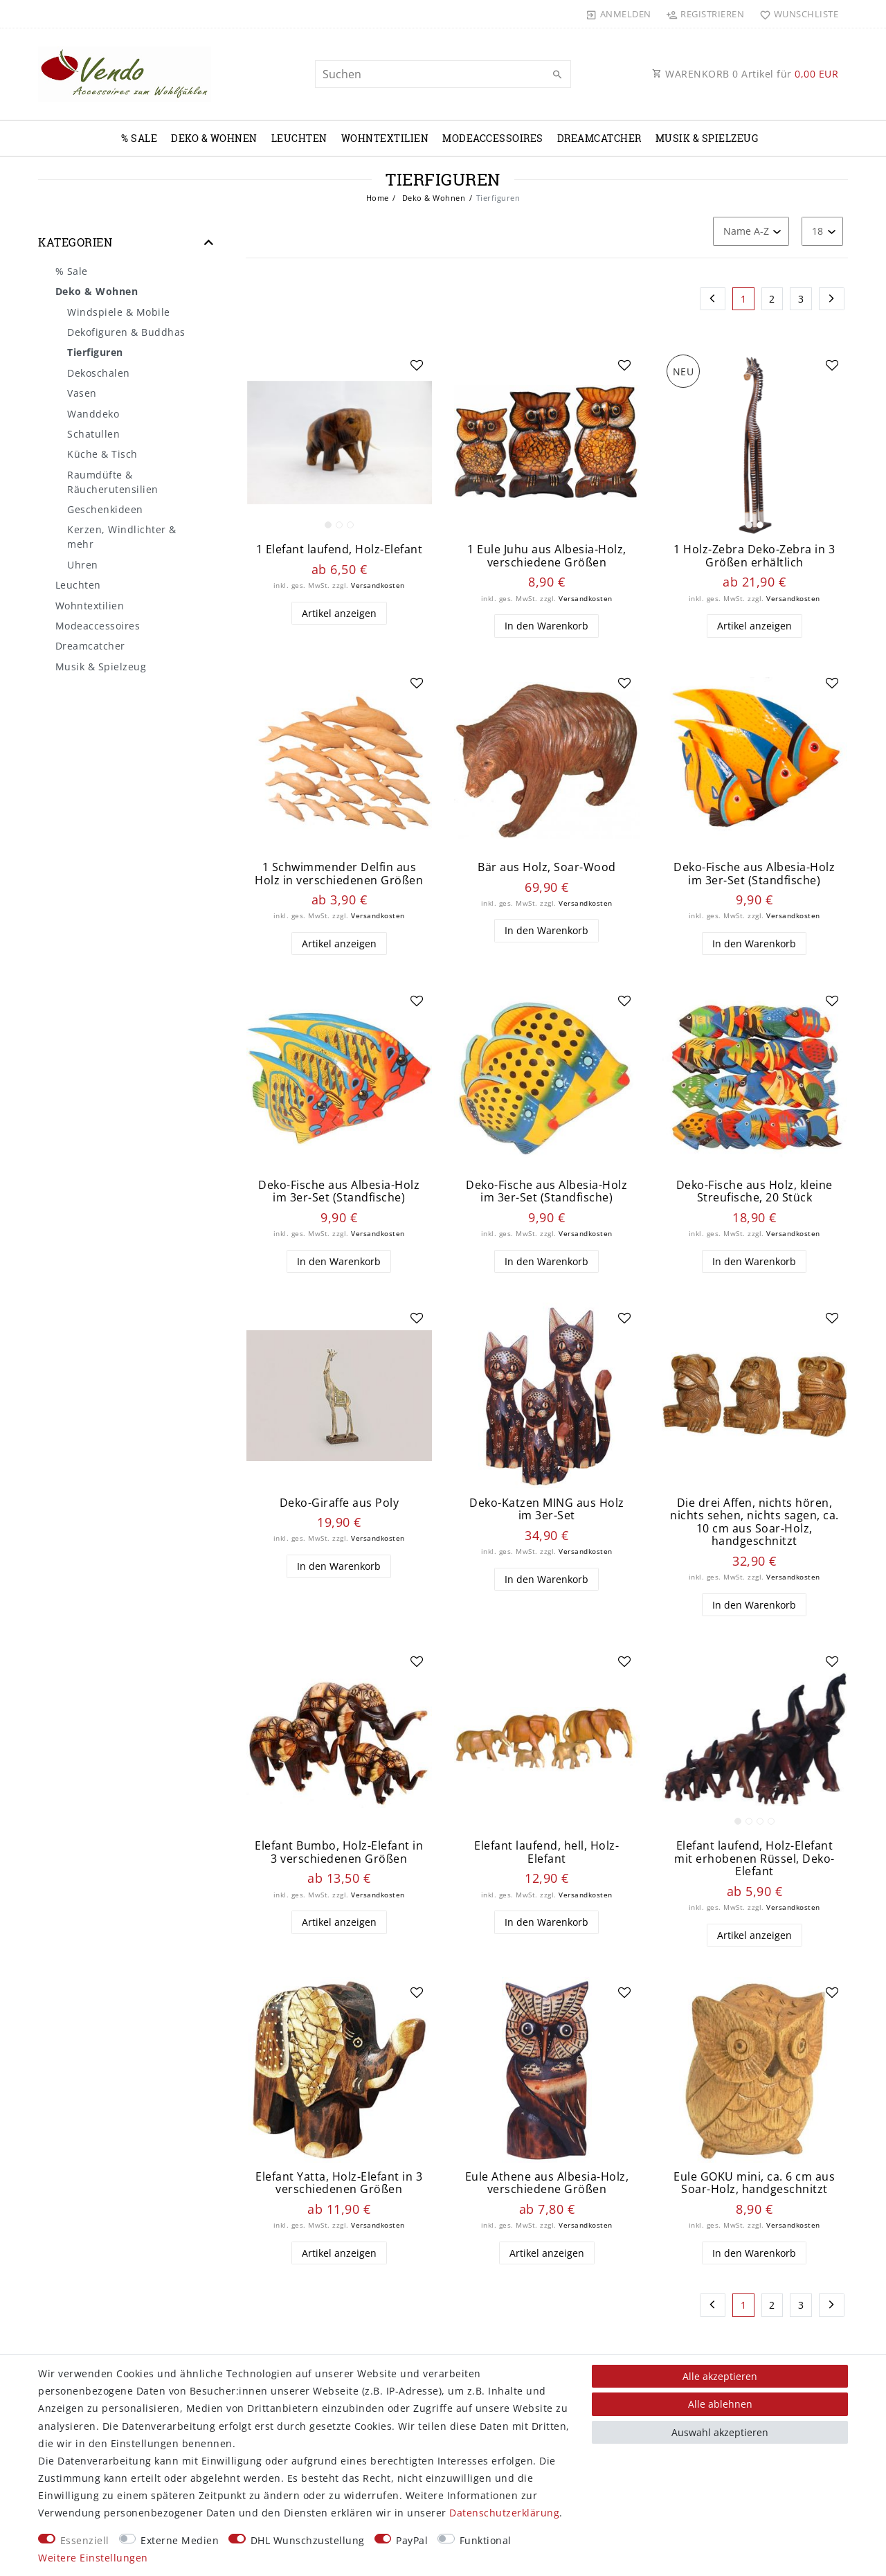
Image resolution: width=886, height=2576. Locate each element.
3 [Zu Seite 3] (801, 298)
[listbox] (339, 442)
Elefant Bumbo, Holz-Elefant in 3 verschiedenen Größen (339, 1852)
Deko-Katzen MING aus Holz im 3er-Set (546, 1509)
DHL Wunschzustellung (308, 2540)
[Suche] (557, 75)
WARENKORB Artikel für (745, 73)
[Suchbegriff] (443, 74)
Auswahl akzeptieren (719, 2432)
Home (377, 198)
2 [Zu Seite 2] (772, 298)
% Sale (139, 138)
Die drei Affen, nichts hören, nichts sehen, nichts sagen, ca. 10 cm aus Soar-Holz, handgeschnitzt (754, 1522)
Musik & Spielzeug (707, 138)
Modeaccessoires (492, 138)
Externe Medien (180, 2540)
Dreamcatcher (599, 138)
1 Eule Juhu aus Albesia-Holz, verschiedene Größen (546, 556)
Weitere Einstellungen (93, 2557)
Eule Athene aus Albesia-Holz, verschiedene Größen (547, 2183)
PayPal (412, 2540)
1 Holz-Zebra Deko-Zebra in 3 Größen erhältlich (754, 556)
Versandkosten (378, 585)
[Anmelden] (619, 14)
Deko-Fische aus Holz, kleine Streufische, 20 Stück (754, 1191)
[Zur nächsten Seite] (832, 299)
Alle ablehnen (720, 2403)
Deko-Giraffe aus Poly (339, 1503)
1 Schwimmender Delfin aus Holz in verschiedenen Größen (339, 873)
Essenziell (84, 2540)
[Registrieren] (705, 14)
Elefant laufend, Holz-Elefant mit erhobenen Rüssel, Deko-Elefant (754, 1858)
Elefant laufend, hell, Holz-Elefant (546, 1852)
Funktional (486, 2540)
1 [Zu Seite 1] (744, 298)
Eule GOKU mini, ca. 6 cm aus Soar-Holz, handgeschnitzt (754, 2183)
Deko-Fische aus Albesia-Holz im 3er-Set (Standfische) (754, 873)
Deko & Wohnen (214, 138)
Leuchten (299, 138)
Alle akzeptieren (719, 2376)
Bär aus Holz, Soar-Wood (547, 867)
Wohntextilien (385, 138)
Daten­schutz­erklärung (504, 2512)
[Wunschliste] (795, 14)
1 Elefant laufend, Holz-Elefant (339, 549)
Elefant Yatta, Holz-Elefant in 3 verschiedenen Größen (338, 2183)
